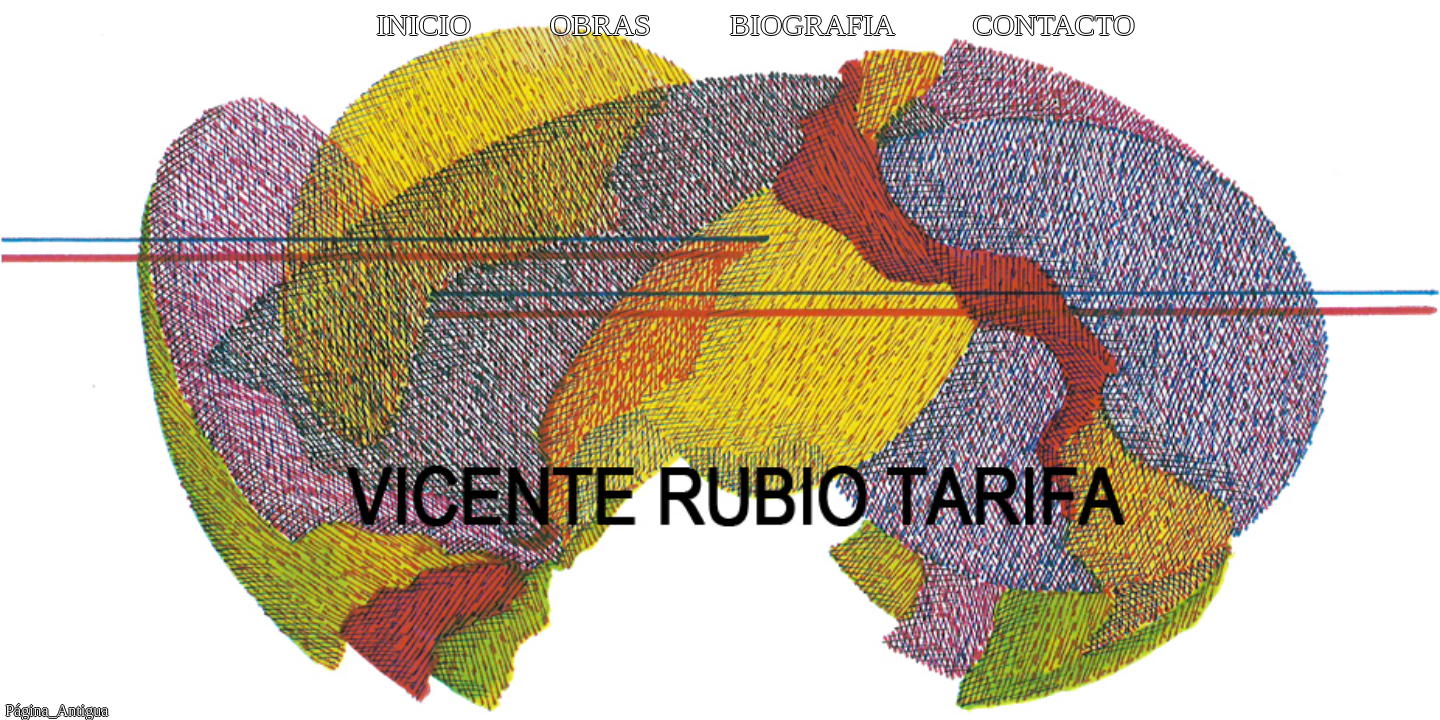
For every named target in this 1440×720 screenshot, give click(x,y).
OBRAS (600, 25)
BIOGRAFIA (812, 25)
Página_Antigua (56, 710)
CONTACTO (1053, 25)
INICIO (423, 25)
